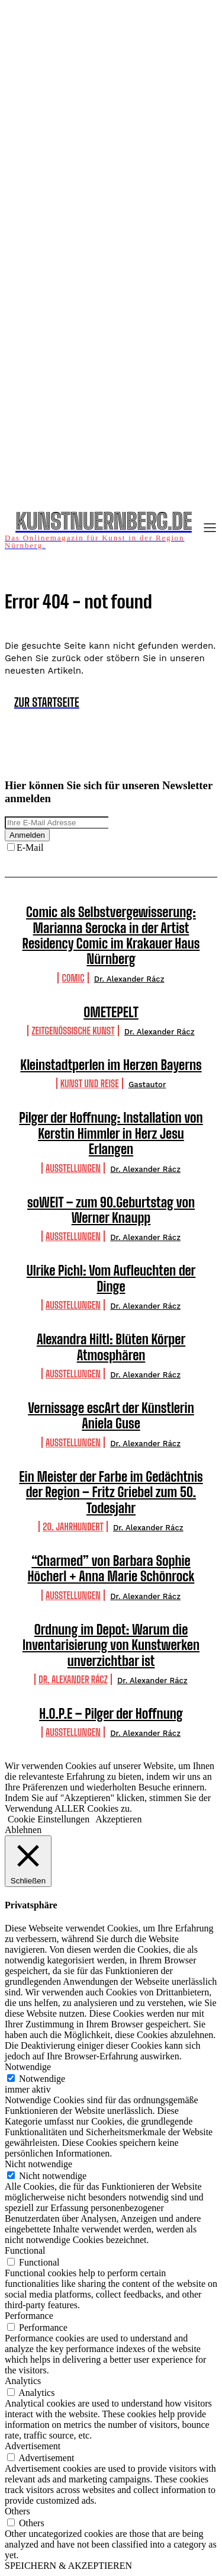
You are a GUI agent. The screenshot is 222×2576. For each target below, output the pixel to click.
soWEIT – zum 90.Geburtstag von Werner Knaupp (111, 1210)
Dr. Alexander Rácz (129, 979)
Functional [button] (25, 2250)
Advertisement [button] (32, 2446)
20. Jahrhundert (73, 1526)
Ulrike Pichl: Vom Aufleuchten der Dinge (111, 1278)
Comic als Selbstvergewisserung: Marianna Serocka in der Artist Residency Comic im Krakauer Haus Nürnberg (111, 935)
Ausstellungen (73, 1168)
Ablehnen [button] (23, 1830)
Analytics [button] (23, 2381)
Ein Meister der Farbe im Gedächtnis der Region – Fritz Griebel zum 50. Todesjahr (110, 1492)
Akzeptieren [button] (118, 1819)
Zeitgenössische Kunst (72, 1030)
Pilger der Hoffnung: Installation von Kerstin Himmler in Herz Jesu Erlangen (110, 1133)
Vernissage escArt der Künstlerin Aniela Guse (111, 1415)
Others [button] (17, 2511)
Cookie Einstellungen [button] (48, 1819)
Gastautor (147, 1084)
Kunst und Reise (89, 1083)
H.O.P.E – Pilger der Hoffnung (111, 1714)
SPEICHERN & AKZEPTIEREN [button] (68, 2566)
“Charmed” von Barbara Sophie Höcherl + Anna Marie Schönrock (111, 1568)
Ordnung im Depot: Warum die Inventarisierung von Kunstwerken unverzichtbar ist (111, 1645)
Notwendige (42, 2079)
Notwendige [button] (28, 2067)
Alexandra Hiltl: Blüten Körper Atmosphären (111, 1347)
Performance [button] (29, 2316)
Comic (73, 977)
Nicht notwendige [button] (38, 2164)
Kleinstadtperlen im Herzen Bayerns (110, 1065)
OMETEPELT (111, 1012)
